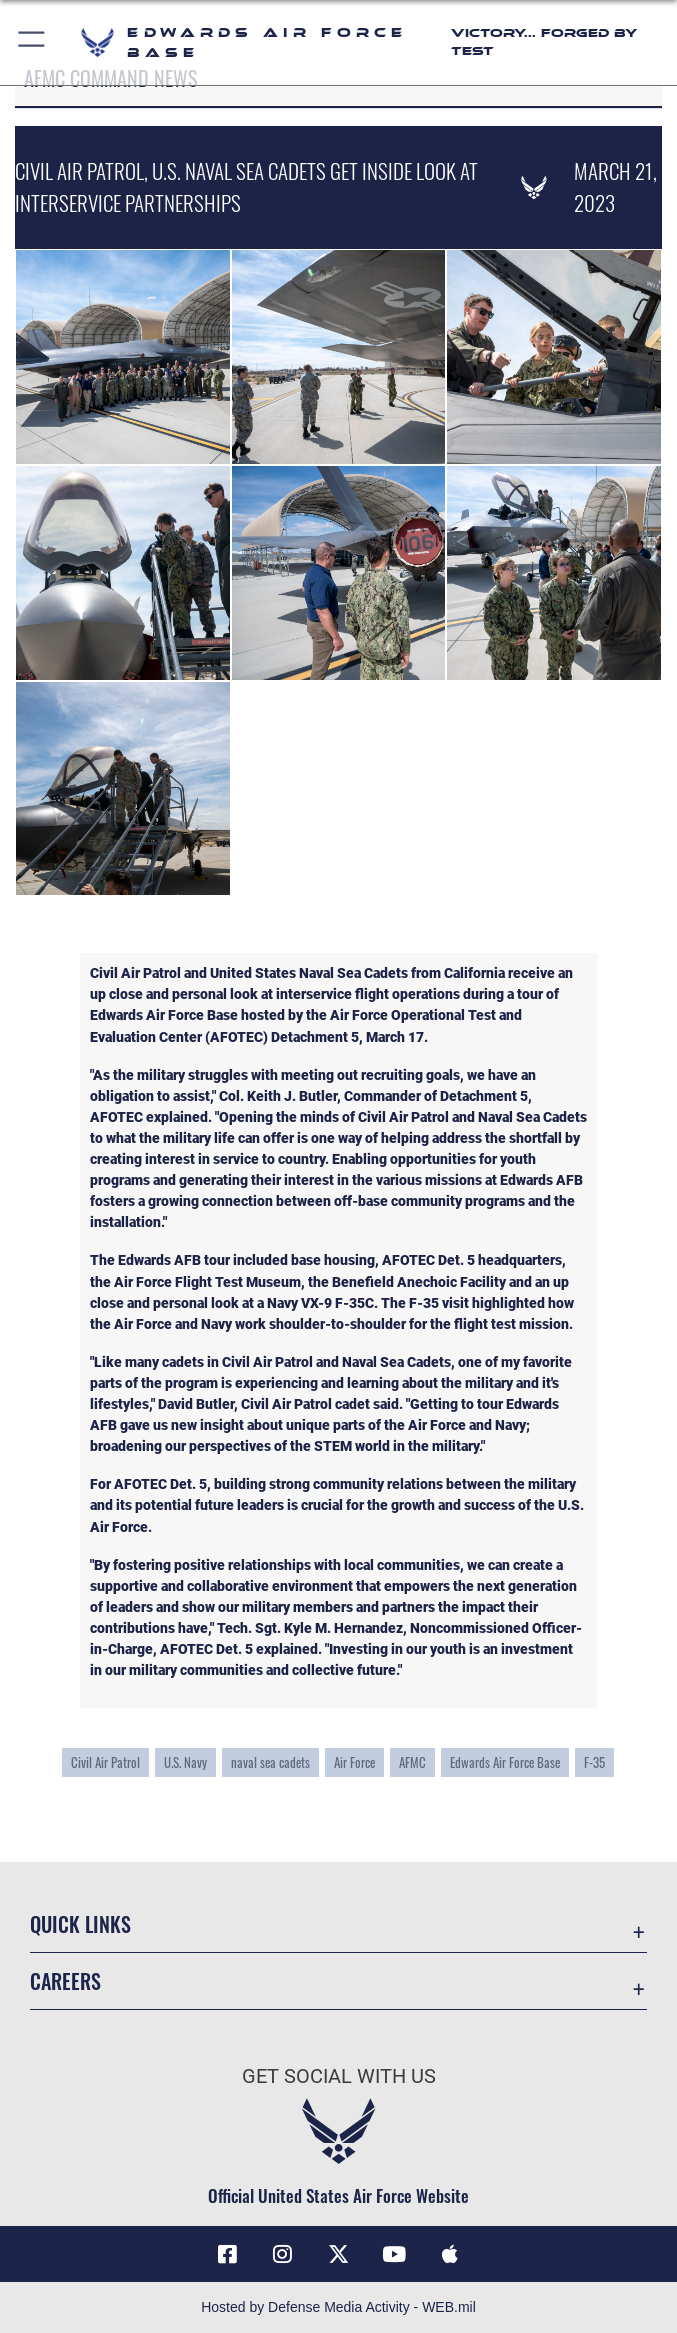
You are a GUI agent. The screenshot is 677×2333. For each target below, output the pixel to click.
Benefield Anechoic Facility (417, 1282)
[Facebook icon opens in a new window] (227, 2254)
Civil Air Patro (133, 973)
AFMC (412, 1762)
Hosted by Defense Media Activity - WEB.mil (338, 2307)
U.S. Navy (185, 1762)
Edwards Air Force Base (505, 1762)
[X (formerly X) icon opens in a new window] (339, 2254)
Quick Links (80, 1924)
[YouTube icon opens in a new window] (394, 2254)
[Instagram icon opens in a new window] (283, 2254)
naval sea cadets (270, 1762)
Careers (65, 1981)
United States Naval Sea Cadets (309, 973)
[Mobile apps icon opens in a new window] (450, 2254)
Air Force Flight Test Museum (207, 1282)
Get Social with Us (339, 2076)
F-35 (594, 1762)
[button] (32, 42)
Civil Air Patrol (105, 1762)
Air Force (354, 1762)
